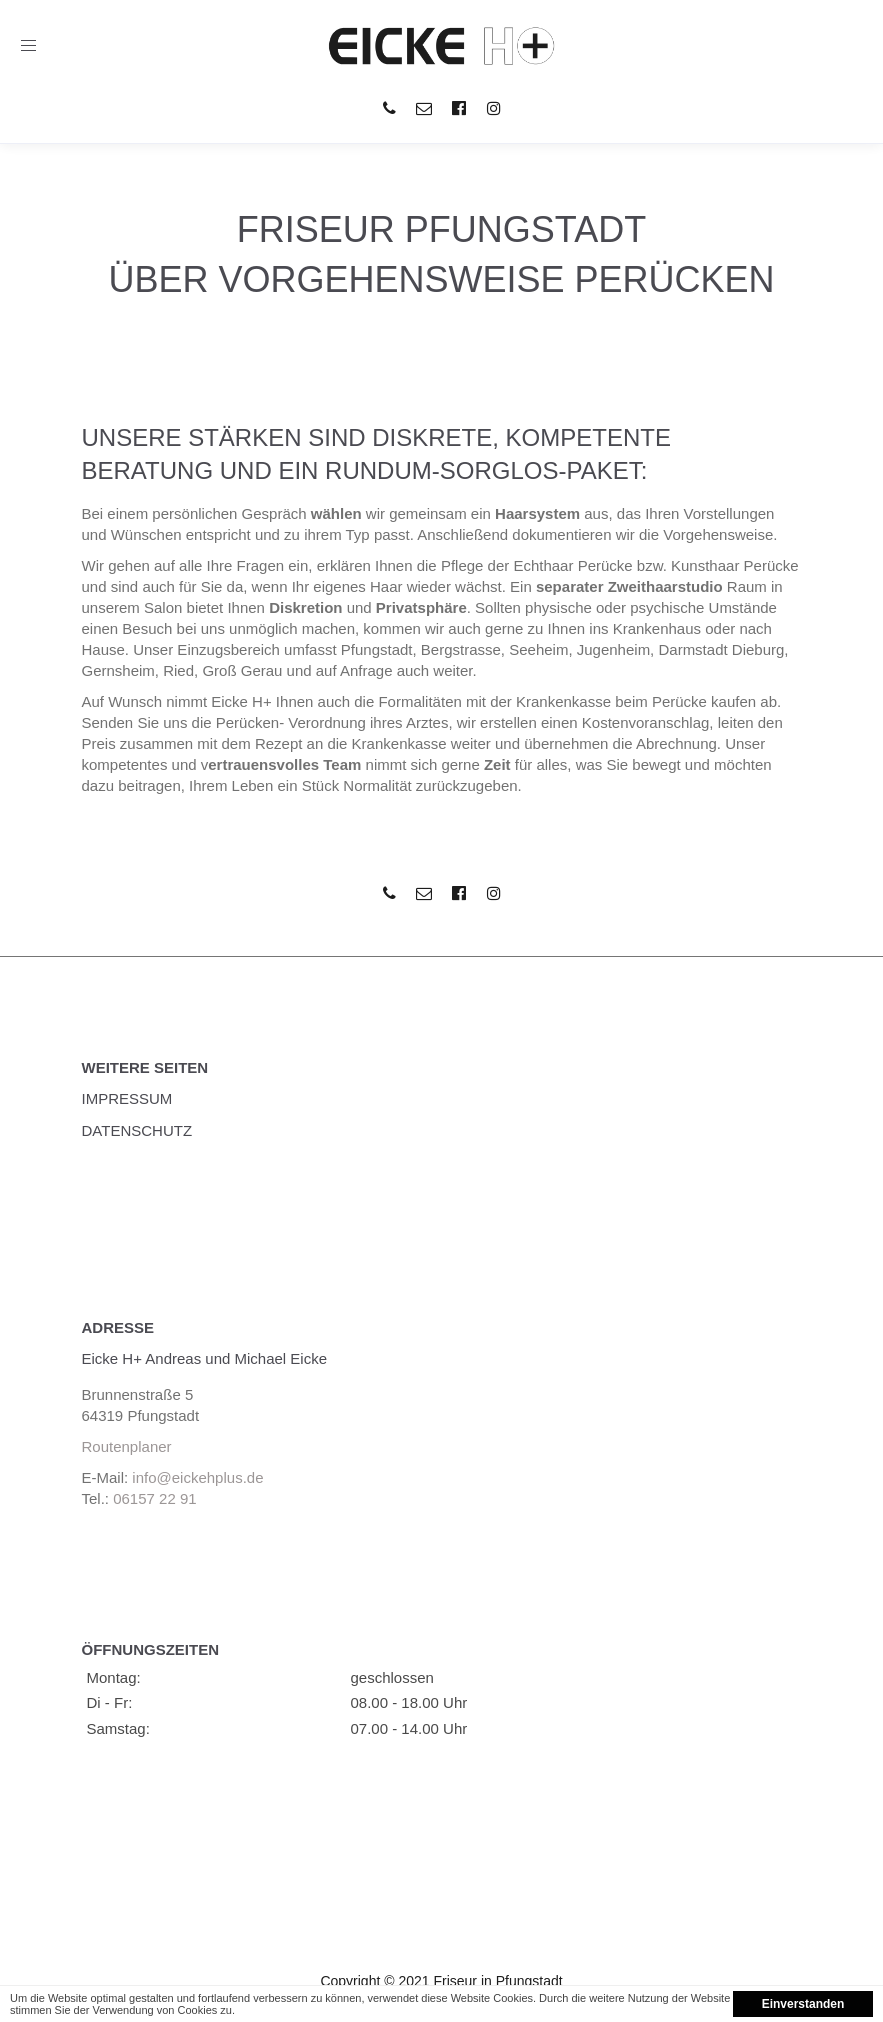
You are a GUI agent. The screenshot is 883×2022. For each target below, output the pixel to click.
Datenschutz (137, 1130)
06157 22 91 (154, 1498)
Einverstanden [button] (803, 2004)
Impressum (127, 1098)
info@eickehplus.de (197, 1477)
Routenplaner (127, 1446)
